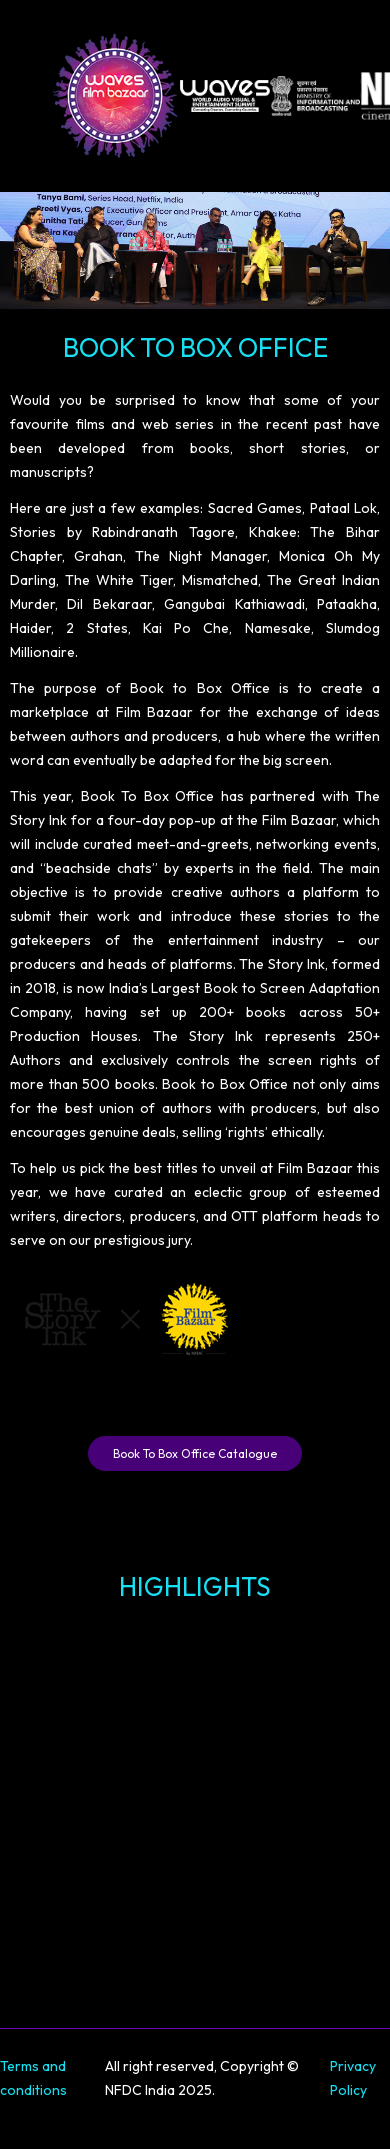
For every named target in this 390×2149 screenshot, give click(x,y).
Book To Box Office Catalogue (195, 1453)
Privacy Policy (353, 2078)
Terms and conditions (33, 2078)
